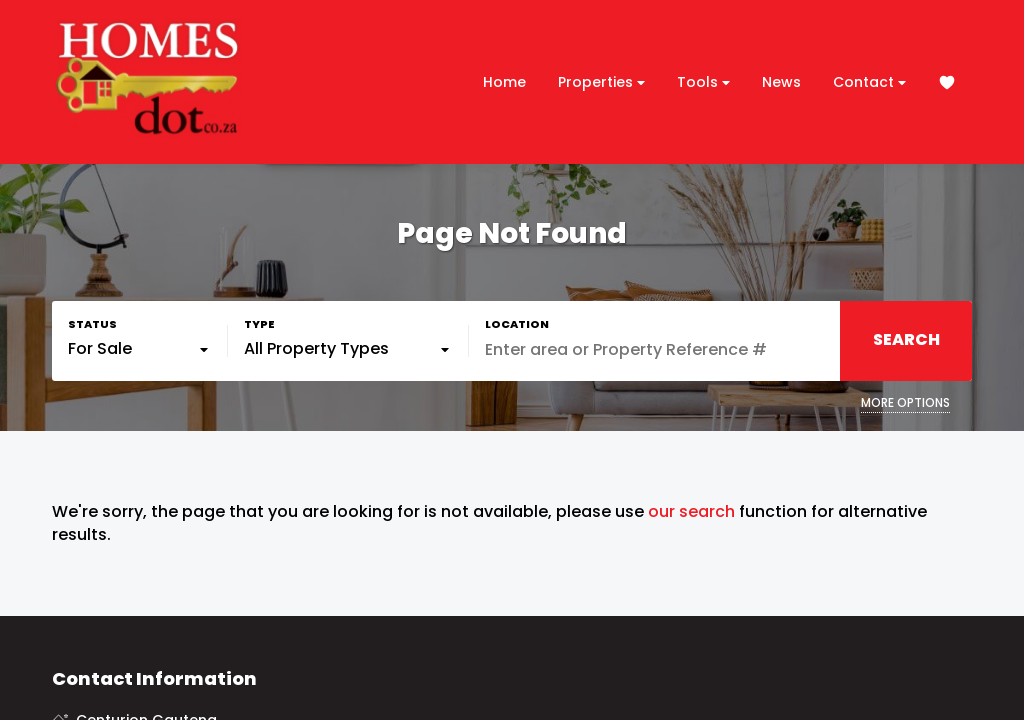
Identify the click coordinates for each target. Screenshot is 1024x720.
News (781, 82)
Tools (703, 82)
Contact (869, 82)
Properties (601, 82)
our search (691, 512)
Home (504, 82)
